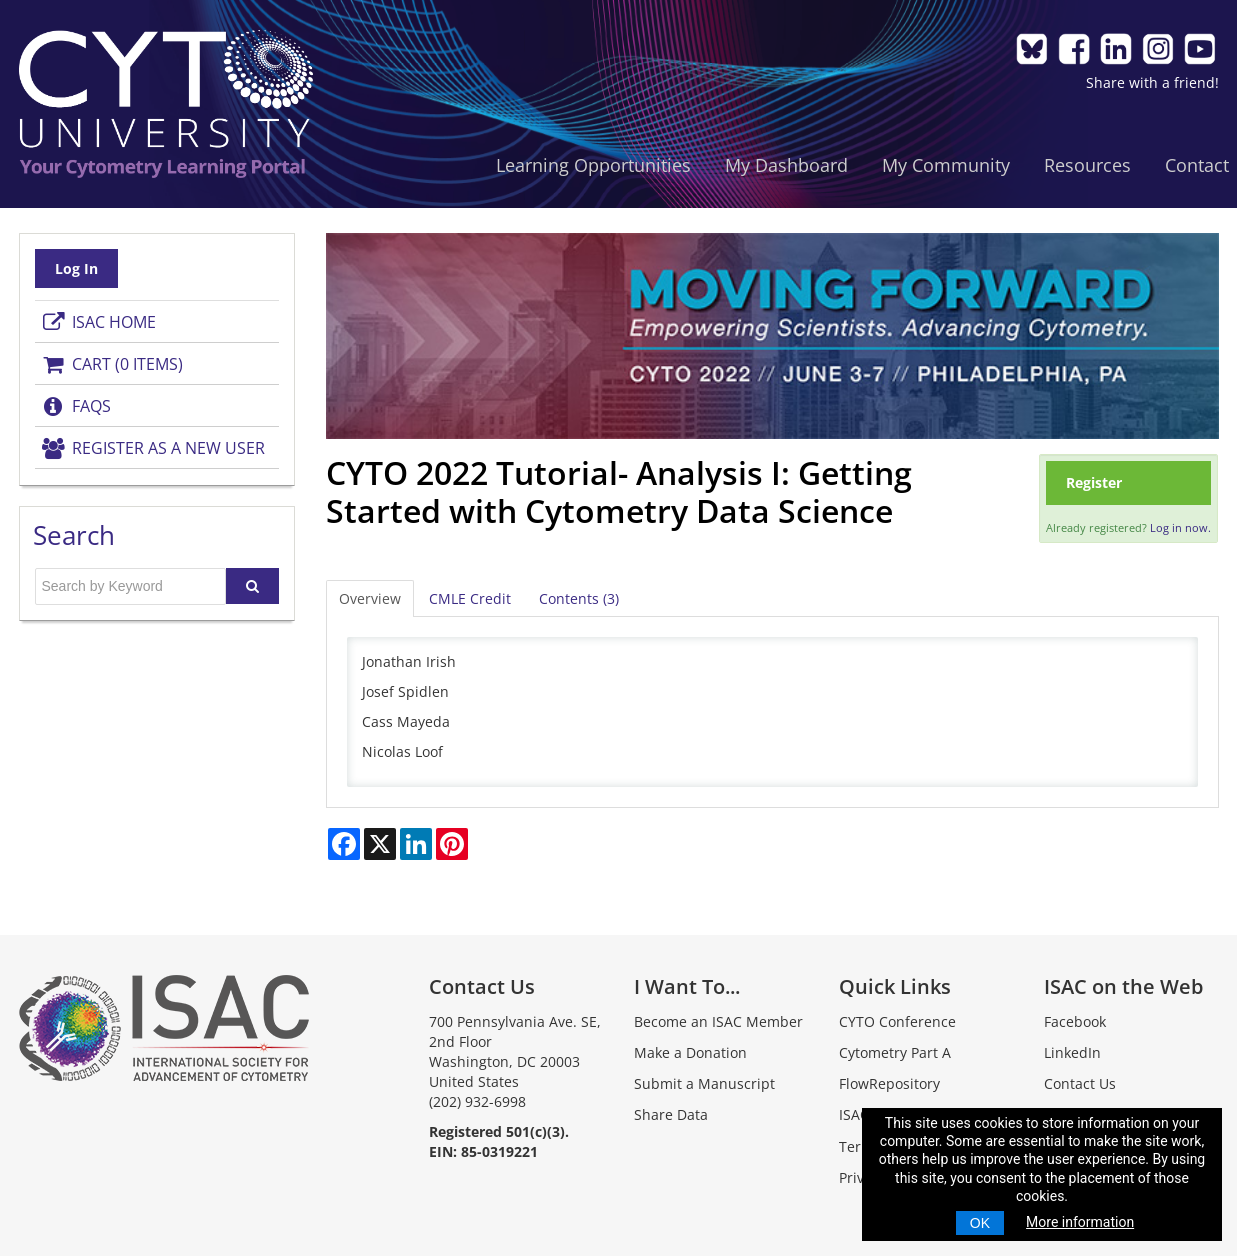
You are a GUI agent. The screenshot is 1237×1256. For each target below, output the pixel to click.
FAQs (76, 406)
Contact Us (1080, 1083)
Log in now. (1180, 527)
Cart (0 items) (112, 364)
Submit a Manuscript (704, 1083)
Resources (1087, 165)
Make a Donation (690, 1052)
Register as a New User (153, 448)
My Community (946, 165)
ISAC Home (98, 322)
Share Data (671, 1114)
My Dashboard (786, 165)
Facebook (1075, 1021)
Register (1094, 482)
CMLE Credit (470, 598)
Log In (76, 268)
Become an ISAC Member (718, 1021)
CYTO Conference (897, 1021)
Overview (370, 598)
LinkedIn (1072, 1052)
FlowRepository (889, 1083)
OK (980, 1223)
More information (1080, 1222)
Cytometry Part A (895, 1052)
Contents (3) (579, 598)
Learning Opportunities (593, 165)
